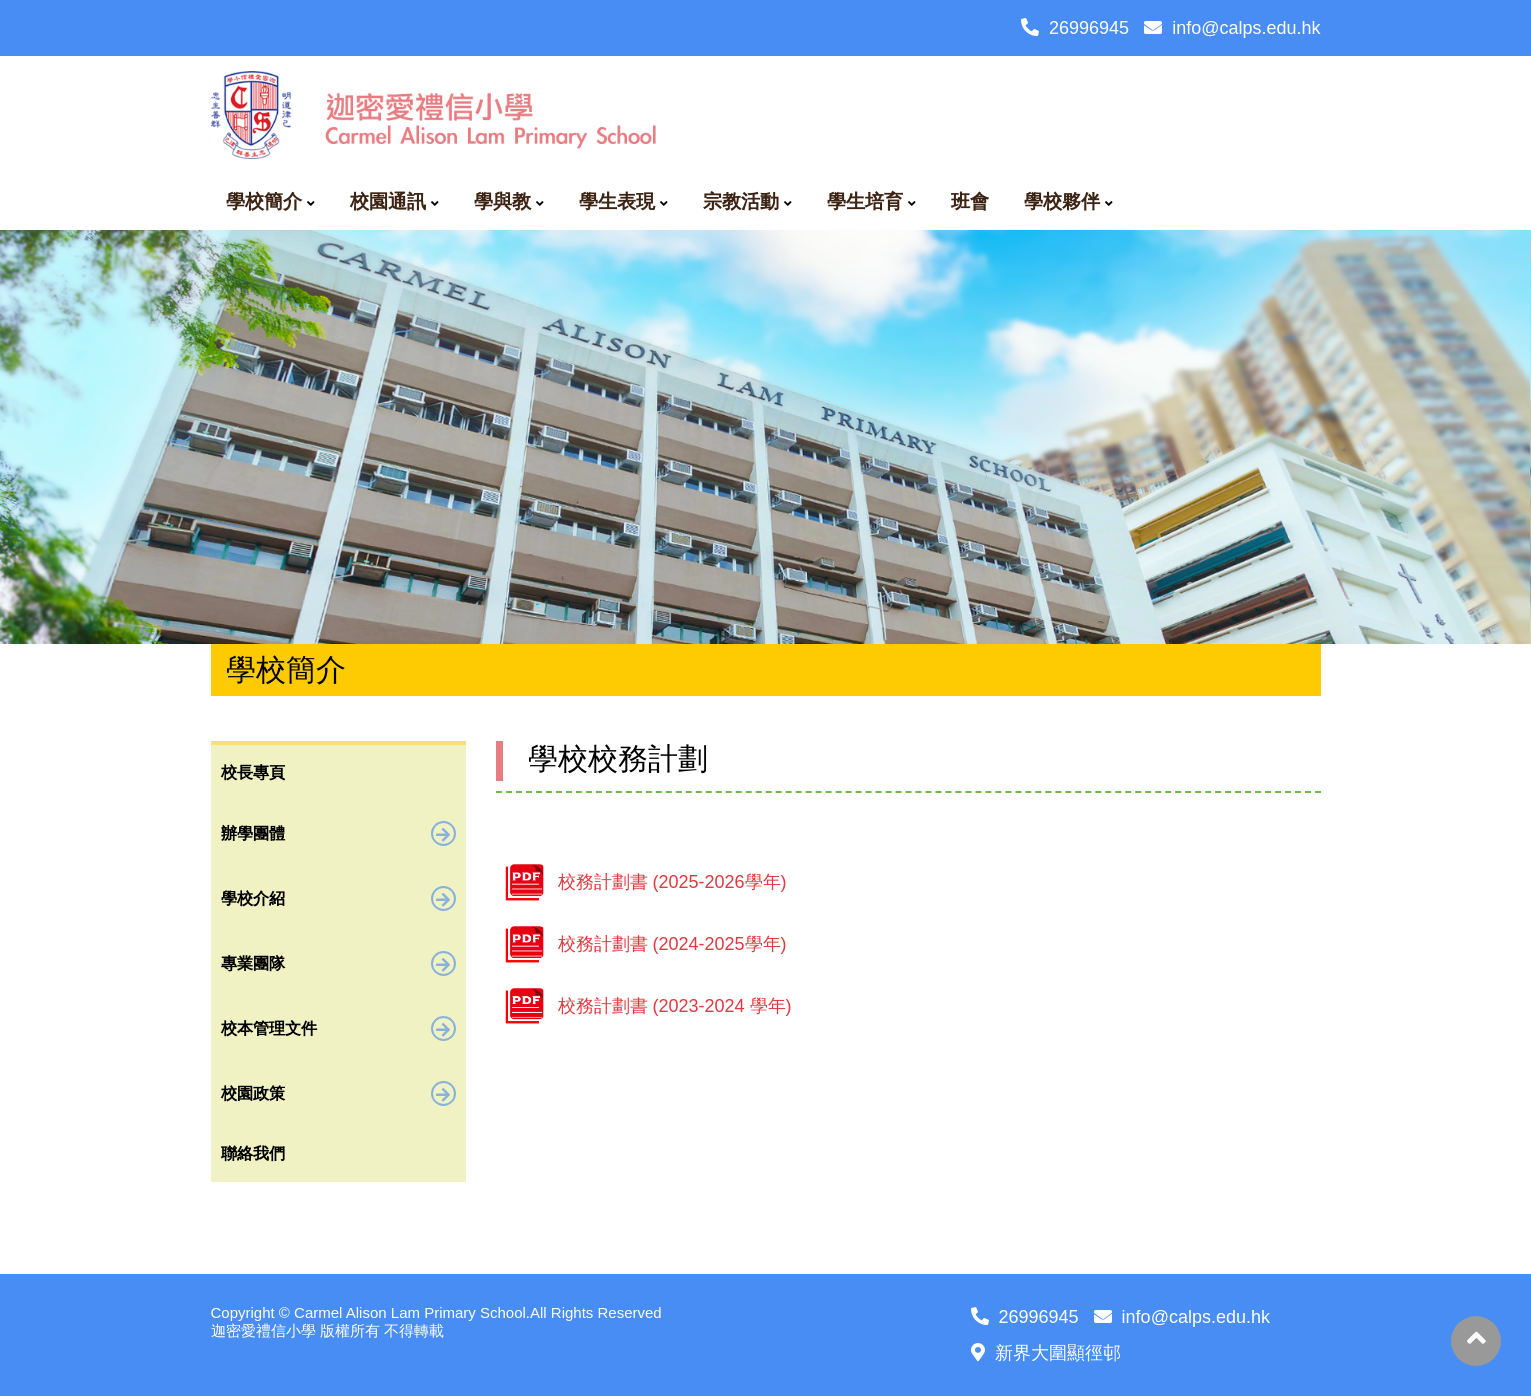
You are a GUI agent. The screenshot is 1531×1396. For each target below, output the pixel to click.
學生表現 (617, 201)
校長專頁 (253, 772)
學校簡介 (264, 201)
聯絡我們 (253, 1153)
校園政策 (338, 1093)
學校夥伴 (1062, 201)
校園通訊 (388, 201)
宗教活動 (741, 201)
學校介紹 (338, 898)
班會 (970, 201)
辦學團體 (338, 833)
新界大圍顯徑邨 (1046, 1353)
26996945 (1075, 28)
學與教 (502, 201)
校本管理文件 (338, 1028)
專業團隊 (338, 963)
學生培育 (865, 201)
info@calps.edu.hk (1232, 28)
